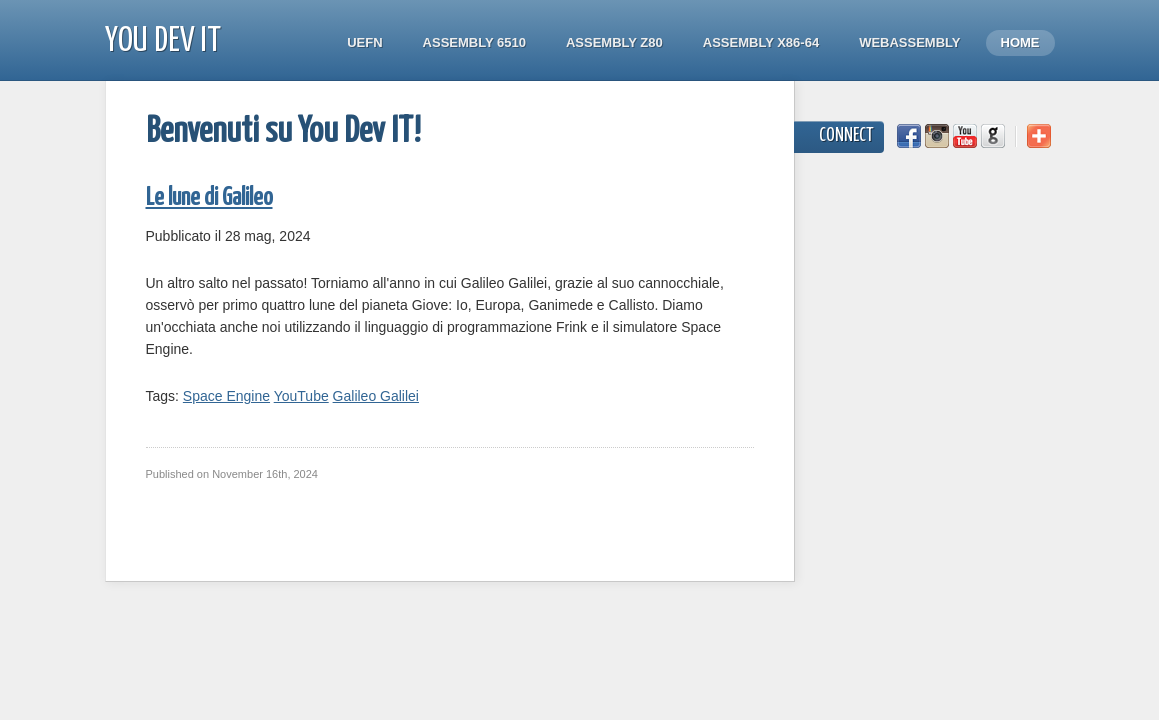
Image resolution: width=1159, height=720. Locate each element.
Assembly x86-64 (761, 42)
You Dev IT (163, 41)
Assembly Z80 (614, 42)
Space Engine (226, 396)
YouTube (301, 396)
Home (1020, 42)
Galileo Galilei (376, 396)
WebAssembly (909, 42)
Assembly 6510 (474, 42)
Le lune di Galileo (209, 198)
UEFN (364, 42)
